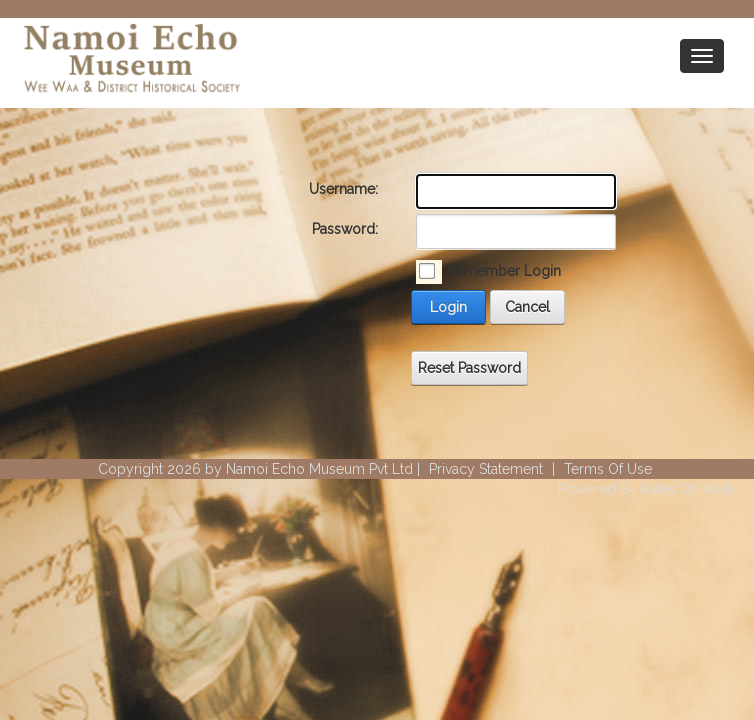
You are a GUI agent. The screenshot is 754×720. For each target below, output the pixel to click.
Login (448, 307)
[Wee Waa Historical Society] (130, 61)
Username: (343, 189)
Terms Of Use (608, 469)
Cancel (527, 307)
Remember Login (504, 271)
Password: (345, 229)
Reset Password (469, 368)
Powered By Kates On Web (646, 489)
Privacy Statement (486, 469)
